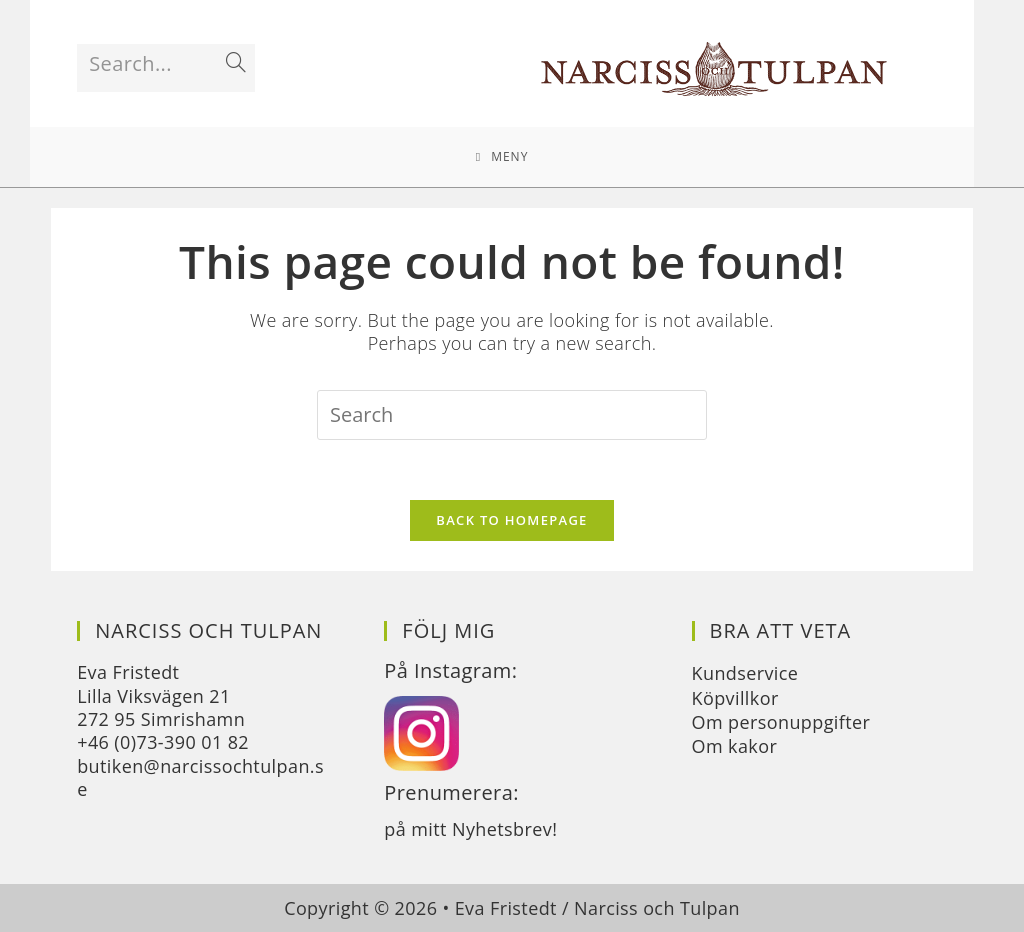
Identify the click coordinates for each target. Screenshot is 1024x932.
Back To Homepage (511, 520)
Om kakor (735, 746)
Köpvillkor (735, 698)
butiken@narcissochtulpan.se (200, 777)
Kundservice (745, 673)
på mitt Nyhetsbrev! (470, 829)
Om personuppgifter (781, 722)
